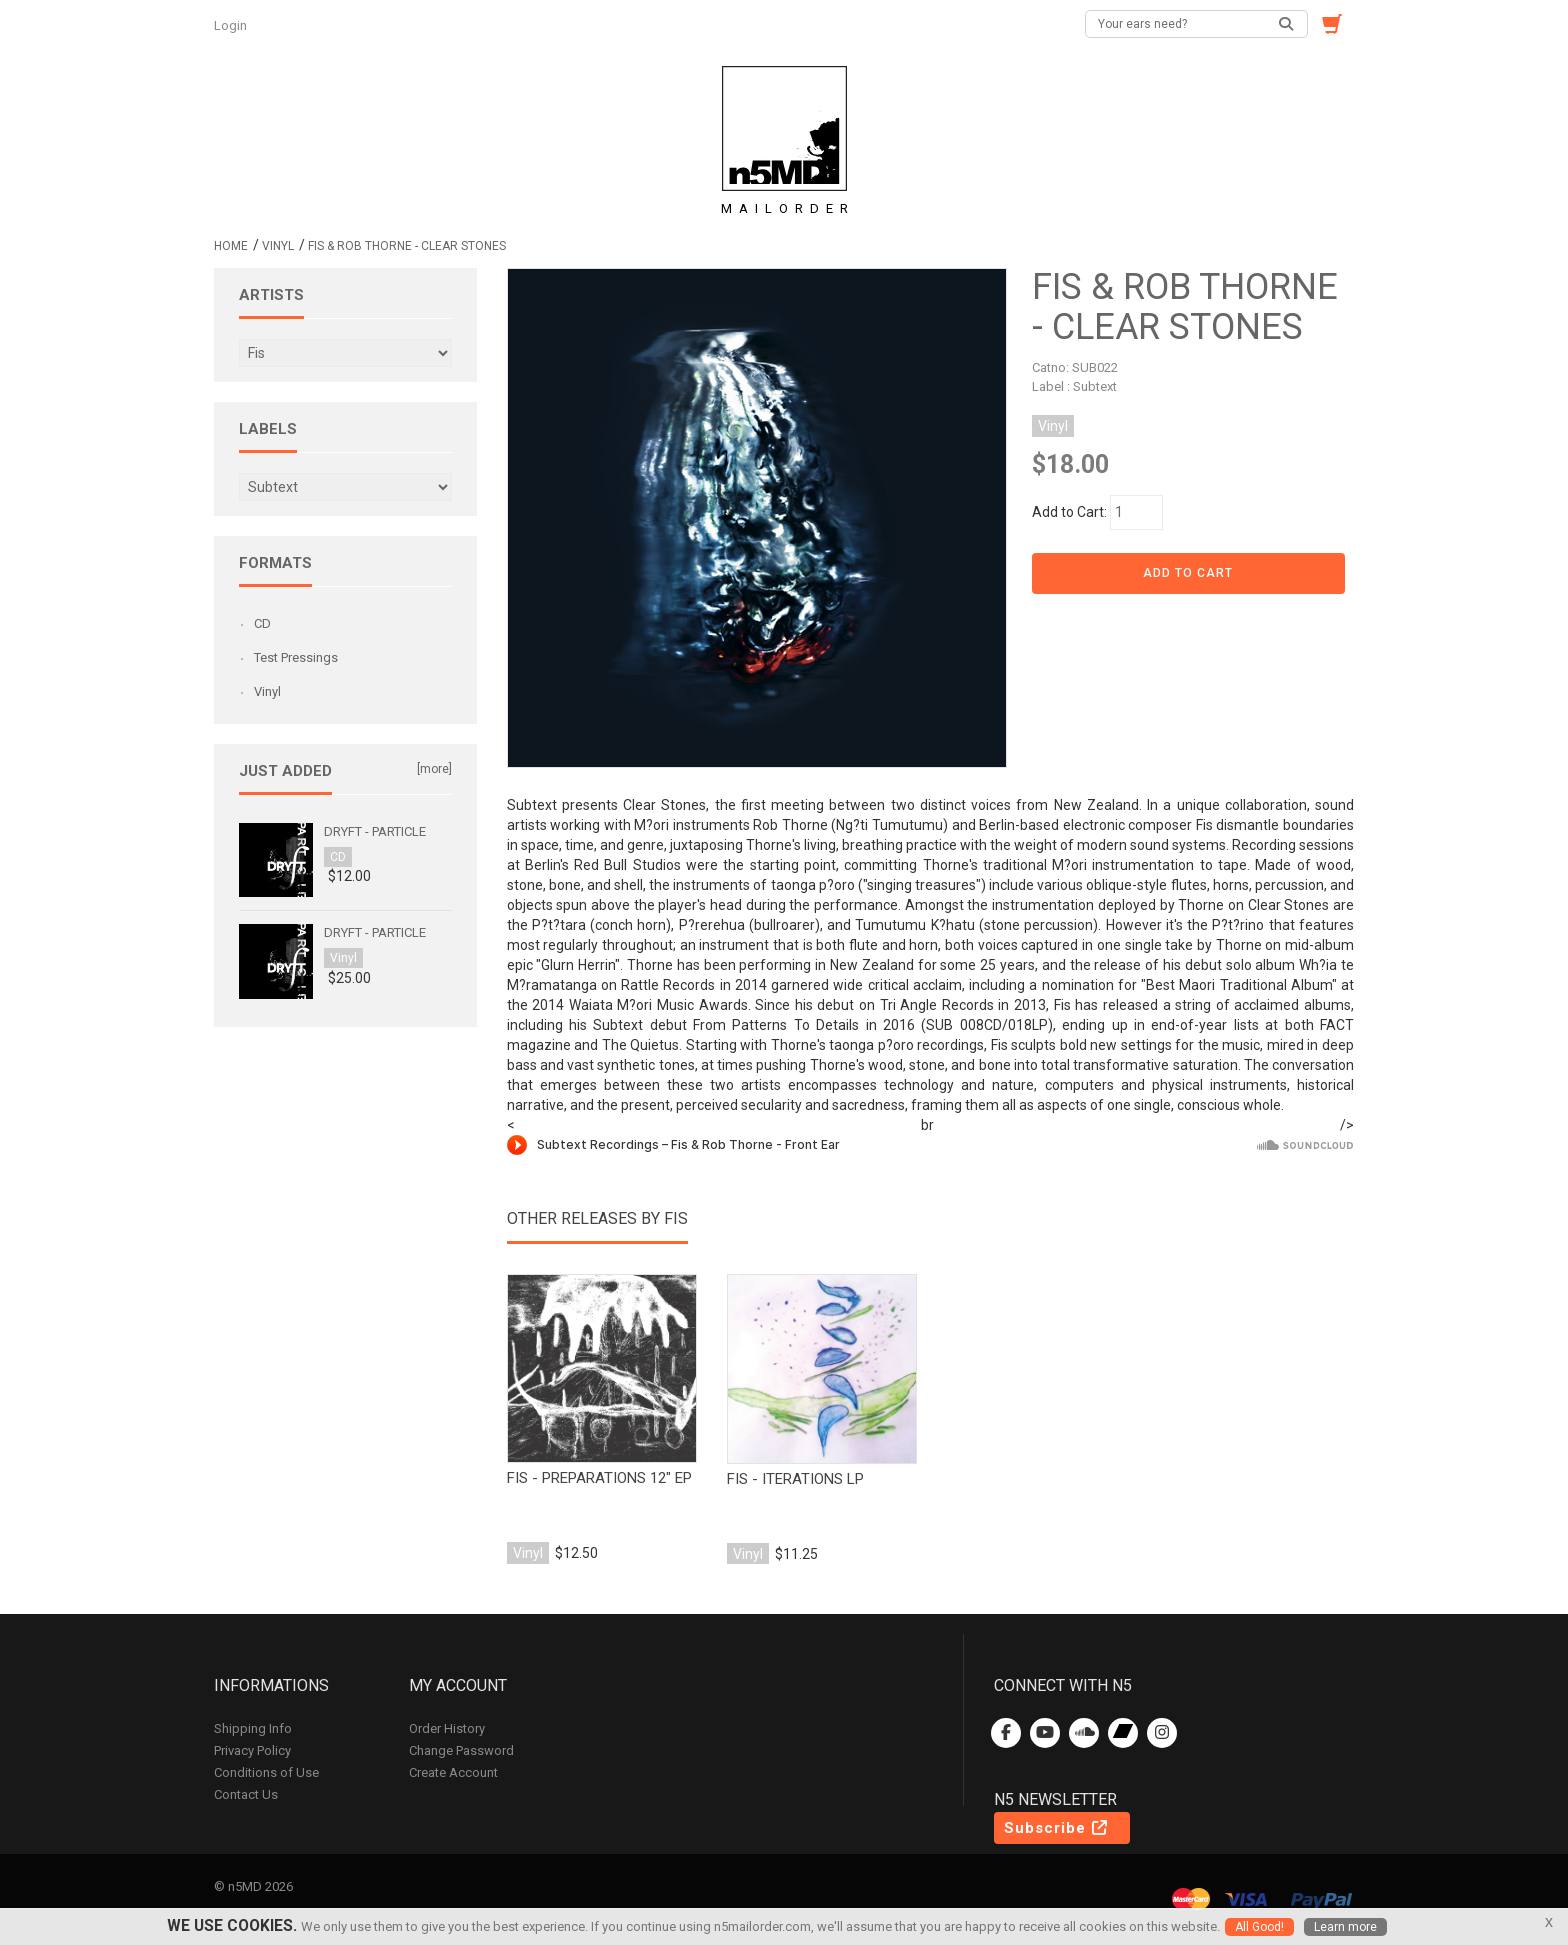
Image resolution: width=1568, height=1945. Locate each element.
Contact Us (246, 1794)
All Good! (1259, 1927)
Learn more (1345, 1927)
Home (231, 246)
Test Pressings (296, 657)
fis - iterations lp (795, 1479)
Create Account (453, 1772)
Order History (447, 1728)
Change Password (461, 1750)
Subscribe (1057, 1828)
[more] (434, 769)
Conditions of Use (266, 1772)
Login (232, 25)
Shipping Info (253, 1728)
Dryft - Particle (375, 831)
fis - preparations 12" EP (599, 1478)
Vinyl (278, 246)
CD (262, 623)
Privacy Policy (252, 1750)
